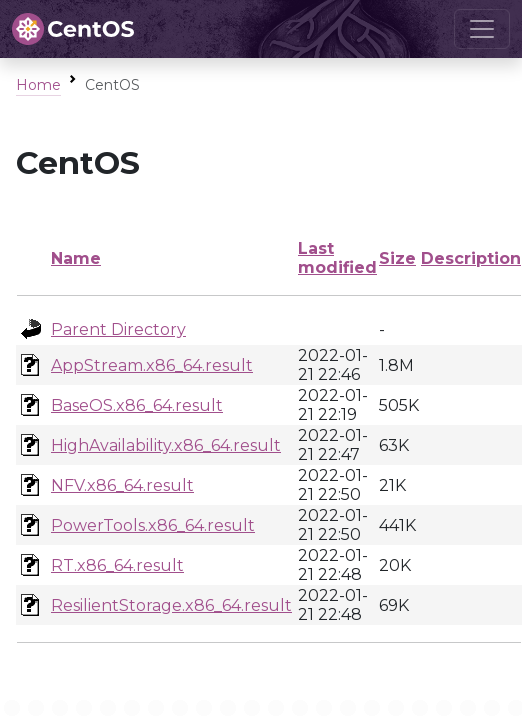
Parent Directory (118, 329)
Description (471, 258)
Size (397, 258)
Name (76, 258)
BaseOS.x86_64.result (137, 405)
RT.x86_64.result (117, 565)
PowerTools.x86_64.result (153, 525)
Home (38, 85)
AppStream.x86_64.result (152, 365)
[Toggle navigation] (482, 29)
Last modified (337, 258)
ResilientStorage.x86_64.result (171, 605)
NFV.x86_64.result (122, 485)
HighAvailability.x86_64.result (166, 445)
